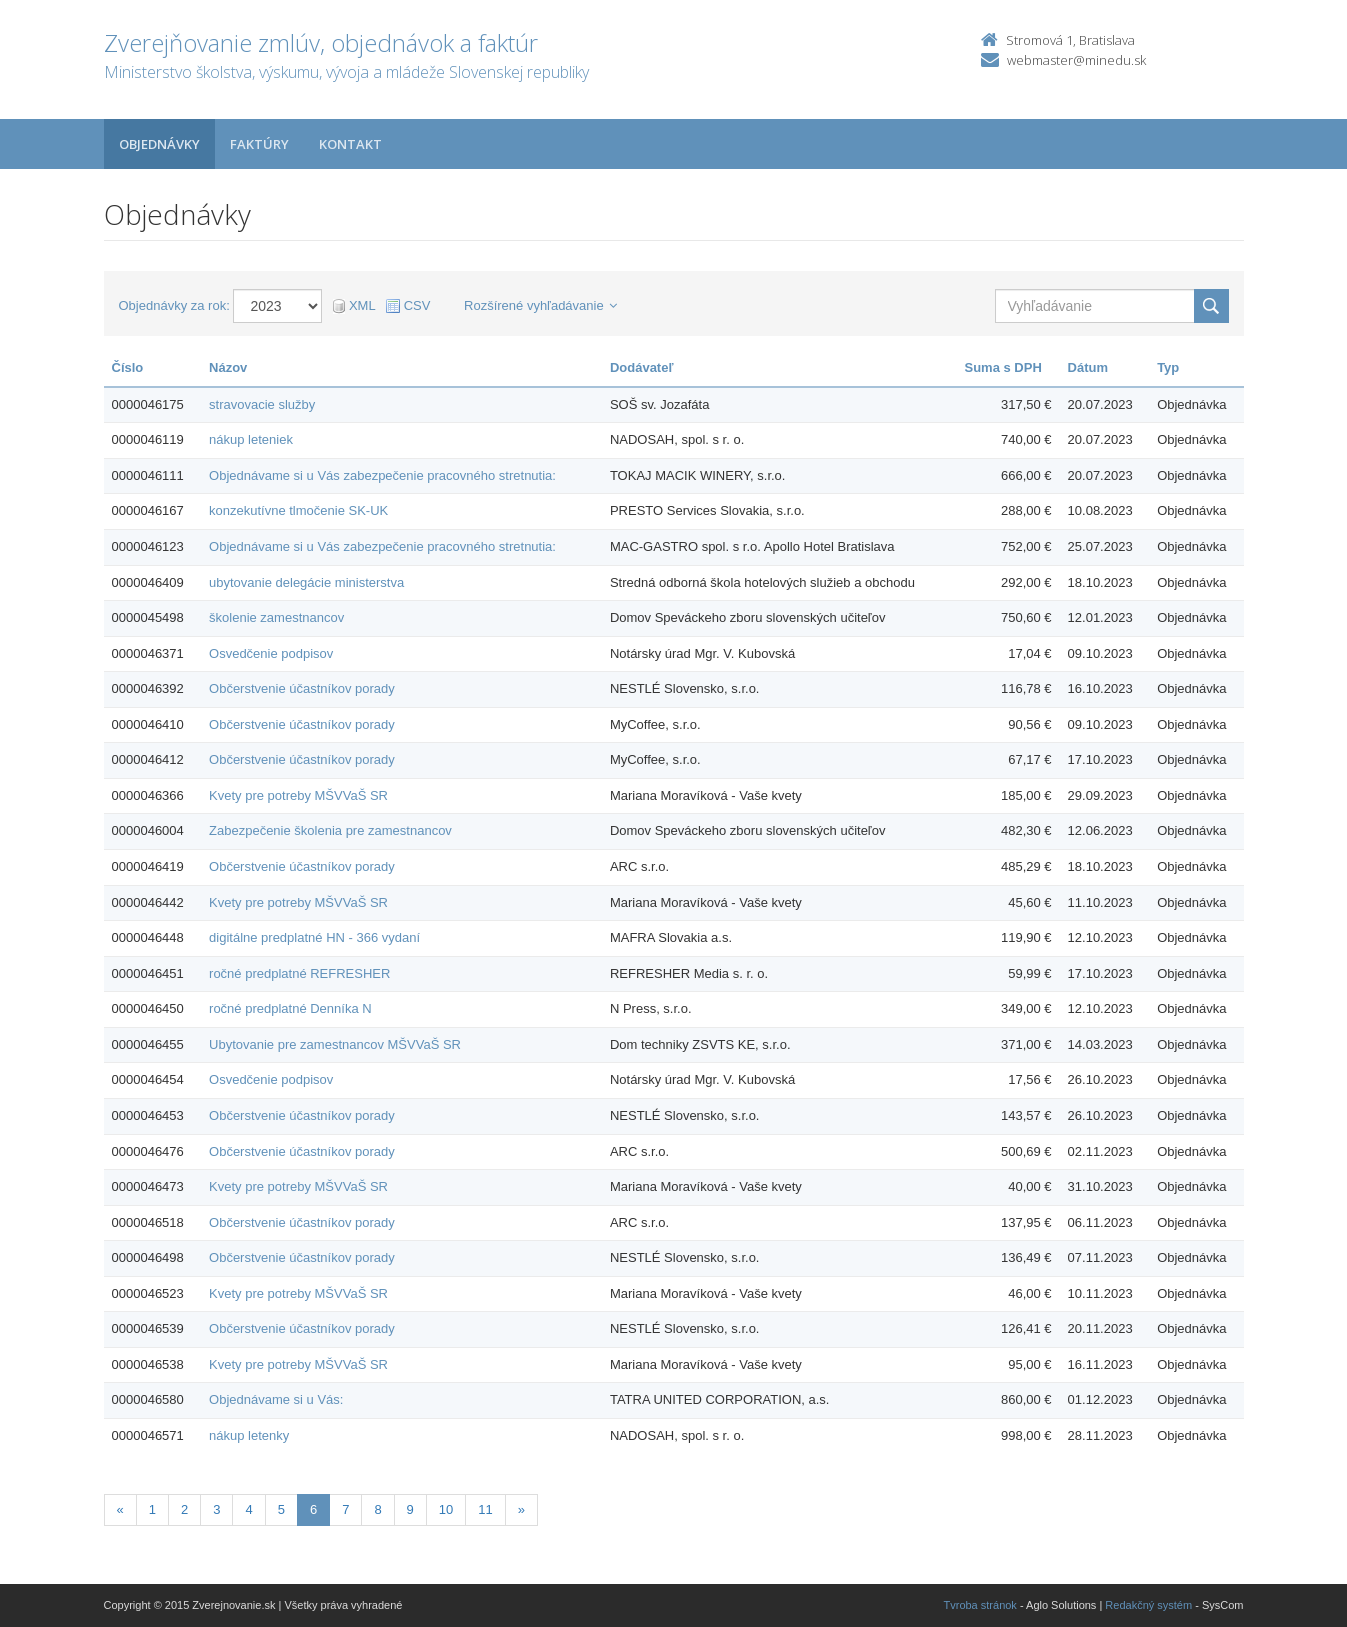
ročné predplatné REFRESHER (299, 973)
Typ (1168, 367)
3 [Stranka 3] (216, 1509)
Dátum (1088, 367)
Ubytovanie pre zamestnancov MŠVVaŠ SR (335, 1044)
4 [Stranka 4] (248, 1509)
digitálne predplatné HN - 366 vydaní (314, 937)
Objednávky (159, 144)
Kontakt (350, 144)
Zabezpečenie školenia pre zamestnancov (330, 830)
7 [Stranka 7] (345, 1509)
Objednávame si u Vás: (276, 1399)
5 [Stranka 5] (281, 1509)
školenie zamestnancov (276, 617)
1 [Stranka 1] (152, 1509)
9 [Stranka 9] (410, 1509)
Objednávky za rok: (174, 305)
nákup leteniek (251, 439)
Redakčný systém (1148, 1605)
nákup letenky (249, 1435)
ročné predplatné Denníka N (290, 1008)
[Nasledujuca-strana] (521, 1510)
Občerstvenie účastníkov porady (302, 688)
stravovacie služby (262, 404)
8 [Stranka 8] (377, 1509)
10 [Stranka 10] (446, 1509)
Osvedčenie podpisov (271, 653)
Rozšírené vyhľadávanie (540, 305)
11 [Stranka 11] (485, 1509)
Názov (228, 367)
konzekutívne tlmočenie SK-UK (298, 510)
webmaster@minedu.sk (1076, 60)
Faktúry (259, 144)
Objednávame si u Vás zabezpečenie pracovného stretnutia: (382, 475)
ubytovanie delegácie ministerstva (306, 582)
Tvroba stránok (980, 1605)
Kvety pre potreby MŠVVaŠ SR (298, 795)
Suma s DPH (1003, 367)
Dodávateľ (642, 367)
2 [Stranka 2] (184, 1509)
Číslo (128, 367)
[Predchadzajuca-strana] (120, 1510)
